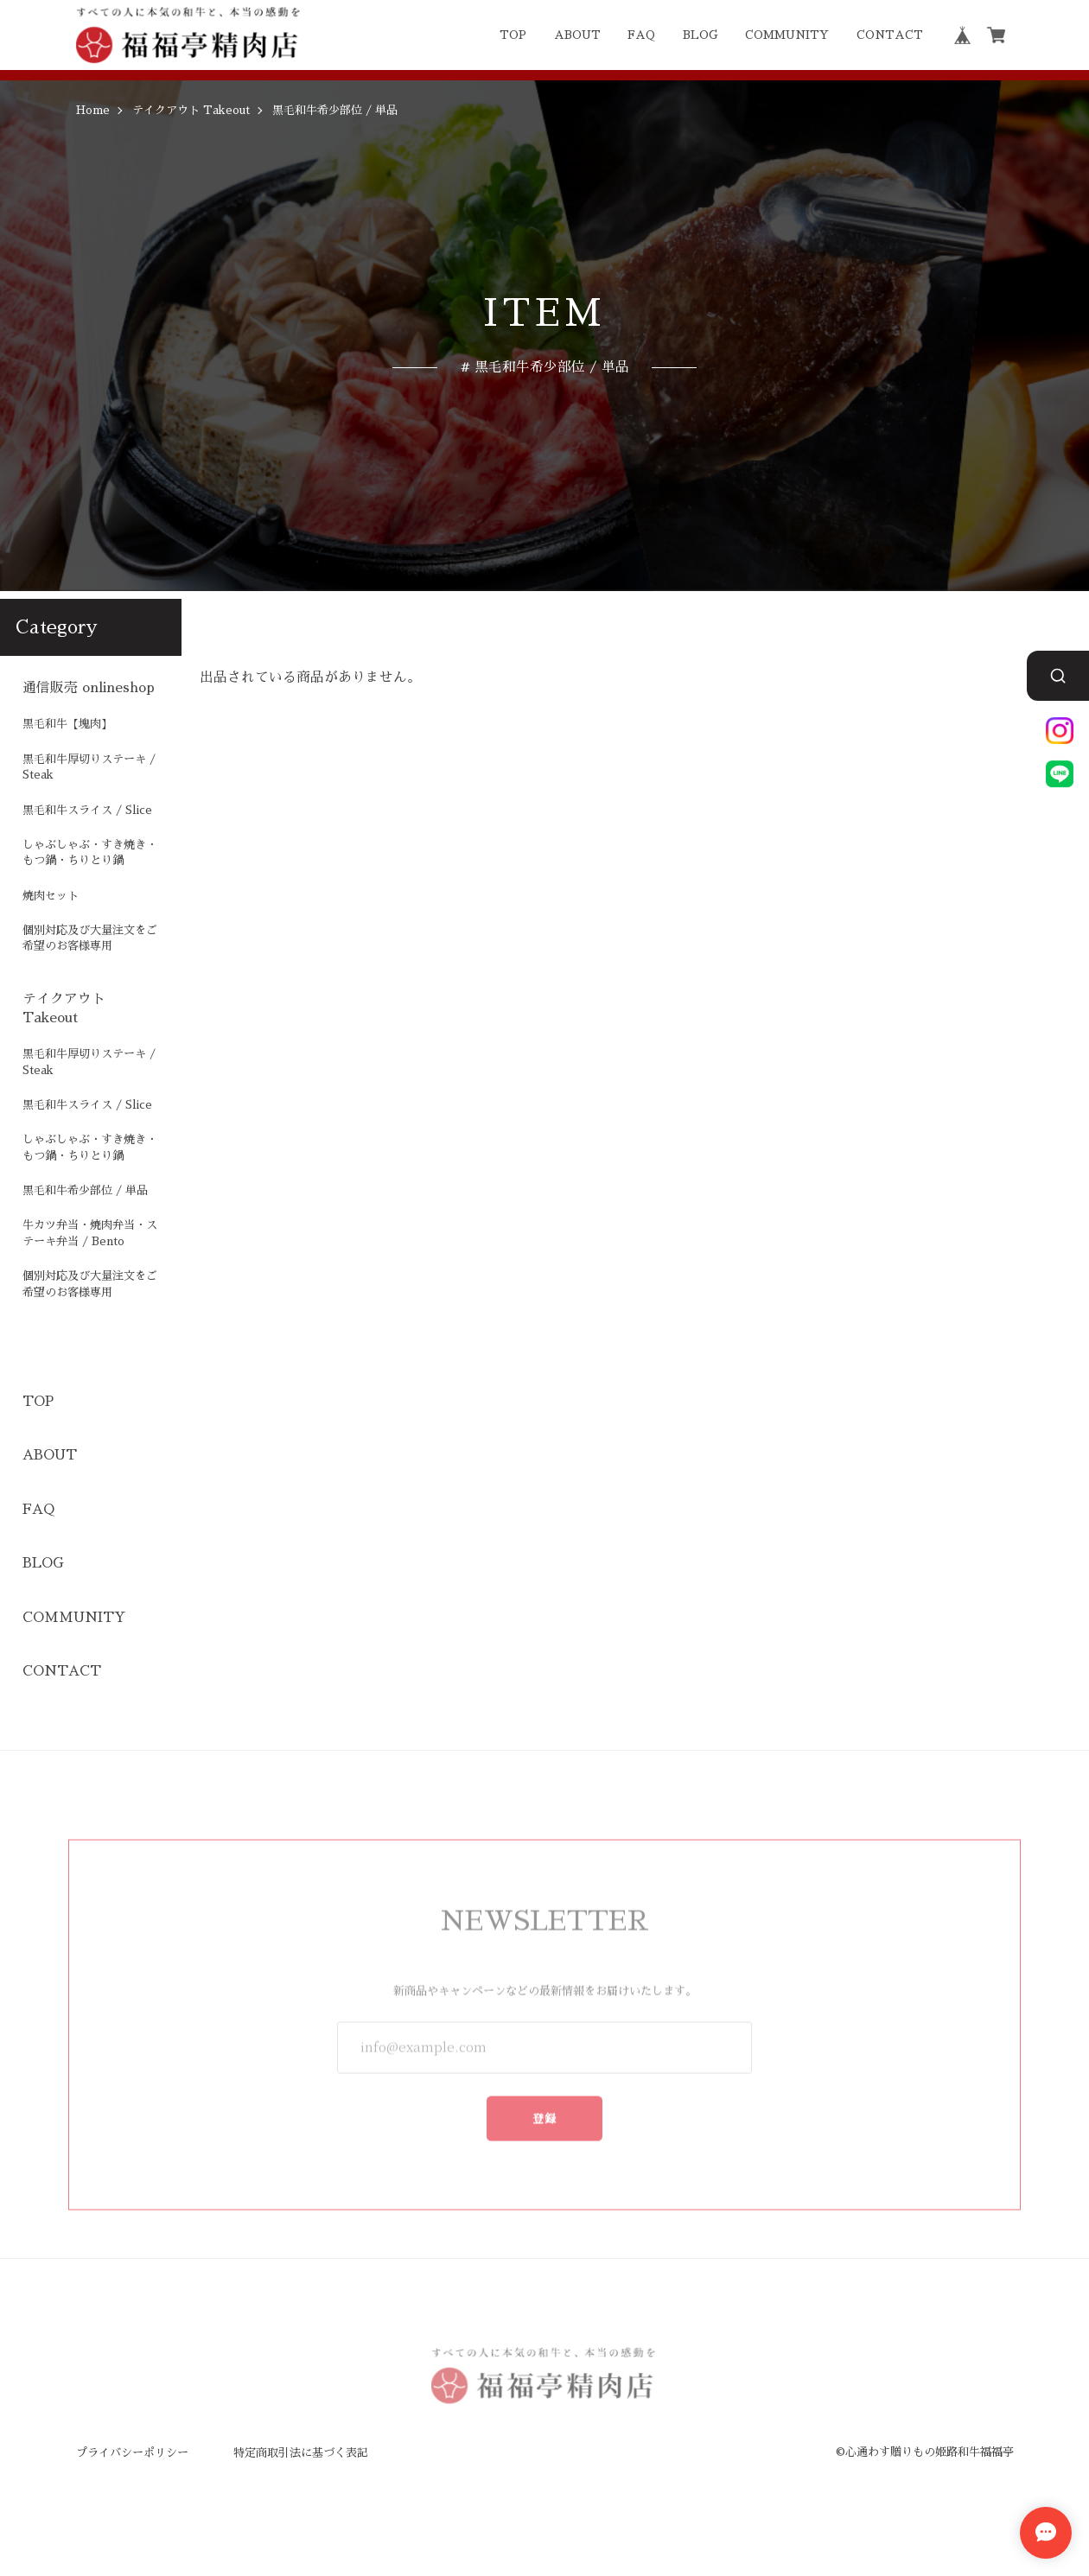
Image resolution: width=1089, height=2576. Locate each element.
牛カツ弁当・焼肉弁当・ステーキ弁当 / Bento (89, 1232)
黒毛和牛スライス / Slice (87, 810)
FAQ (641, 35)
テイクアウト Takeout (191, 110)
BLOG (700, 35)
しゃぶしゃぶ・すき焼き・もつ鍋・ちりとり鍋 (89, 852)
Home (93, 110)
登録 (544, 2109)
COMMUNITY (787, 35)
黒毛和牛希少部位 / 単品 (85, 1190)
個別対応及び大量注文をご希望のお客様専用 (89, 938)
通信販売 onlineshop (88, 688)
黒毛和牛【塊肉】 (67, 723)
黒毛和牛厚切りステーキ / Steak (89, 767)
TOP (513, 35)
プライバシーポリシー (132, 2452)
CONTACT (890, 35)
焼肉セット (50, 895)
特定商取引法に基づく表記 (300, 2452)
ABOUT (577, 35)
